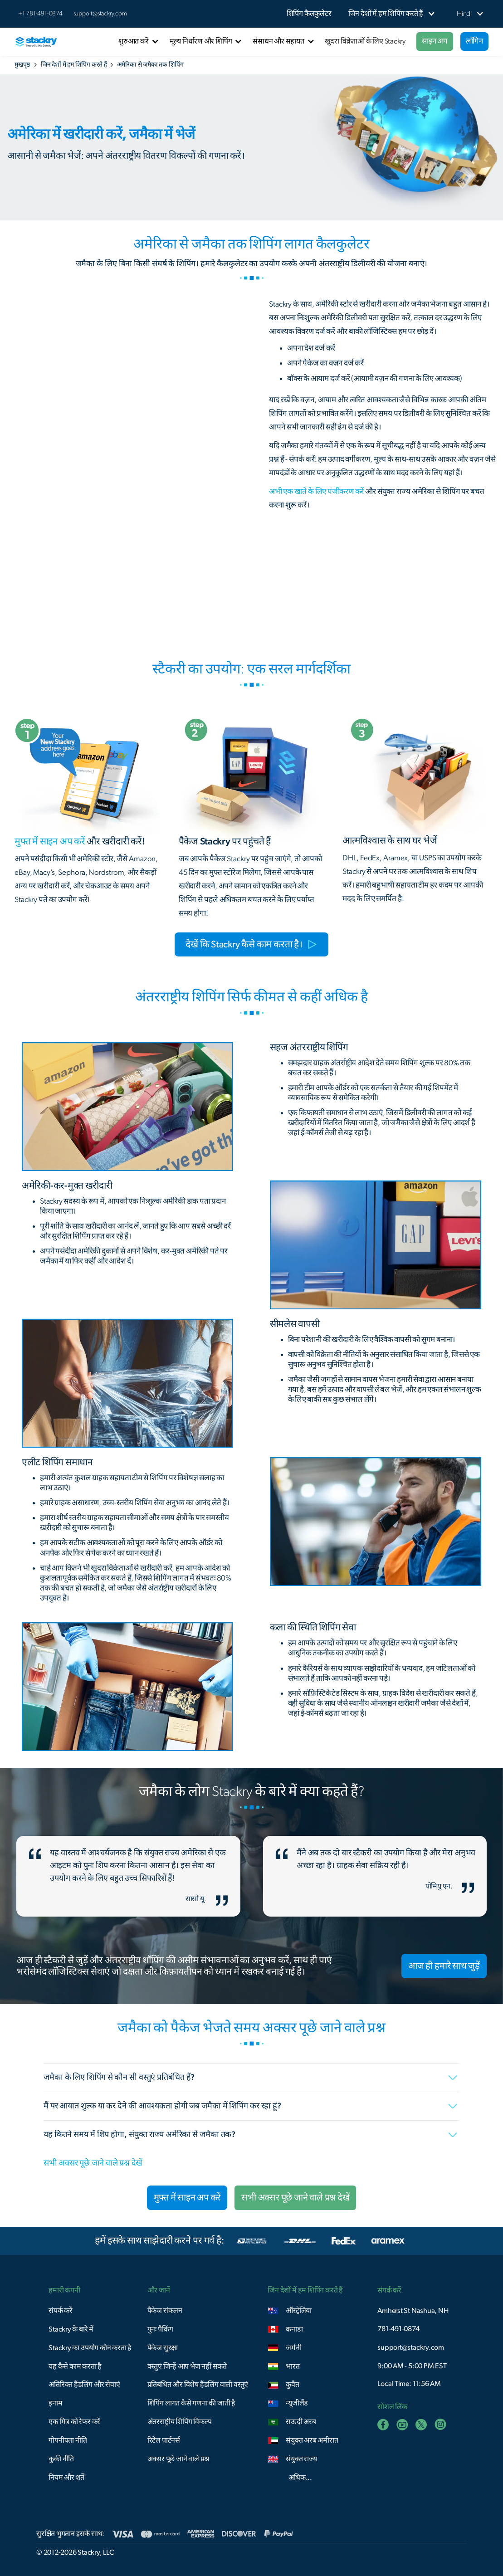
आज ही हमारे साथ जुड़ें (444, 1966)
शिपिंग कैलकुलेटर (309, 13)
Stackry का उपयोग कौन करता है (90, 2348)
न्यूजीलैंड (297, 2403)
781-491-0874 (398, 2328)
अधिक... (300, 2477)
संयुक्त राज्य (301, 2459)
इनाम (55, 2403)
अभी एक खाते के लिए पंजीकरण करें (316, 491)
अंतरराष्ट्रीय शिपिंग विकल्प (179, 2421)
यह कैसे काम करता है (75, 2366)
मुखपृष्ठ (22, 65)
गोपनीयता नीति (68, 2440)
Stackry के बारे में (71, 2329)
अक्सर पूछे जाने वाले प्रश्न (178, 2459)
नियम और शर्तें (66, 2477)
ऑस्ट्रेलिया (299, 2310)
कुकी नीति (61, 2459)
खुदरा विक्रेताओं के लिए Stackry (365, 41)
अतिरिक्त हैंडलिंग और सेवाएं (84, 2384)
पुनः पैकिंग (160, 2329)
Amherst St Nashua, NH (412, 2310)
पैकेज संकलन (164, 2310)
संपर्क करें (61, 2310)
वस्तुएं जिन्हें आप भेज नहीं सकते (187, 2366)
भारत (292, 2366)
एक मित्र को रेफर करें (74, 2421)
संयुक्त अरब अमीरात (312, 2440)
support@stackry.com (100, 13)
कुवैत (292, 2384)
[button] (386, 14)
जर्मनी (293, 2348)
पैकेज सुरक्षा (162, 2348)
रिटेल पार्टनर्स (163, 2440)
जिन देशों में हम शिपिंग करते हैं (74, 65)
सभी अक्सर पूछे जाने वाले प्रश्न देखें (93, 2163)
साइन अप (435, 41)
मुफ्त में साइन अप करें (187, 2197)
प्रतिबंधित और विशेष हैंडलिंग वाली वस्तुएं (197, 2384)
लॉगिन (474, 41)
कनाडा (294, 2329)
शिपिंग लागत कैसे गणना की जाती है (191, 2403)
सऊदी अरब (301, 2421)
